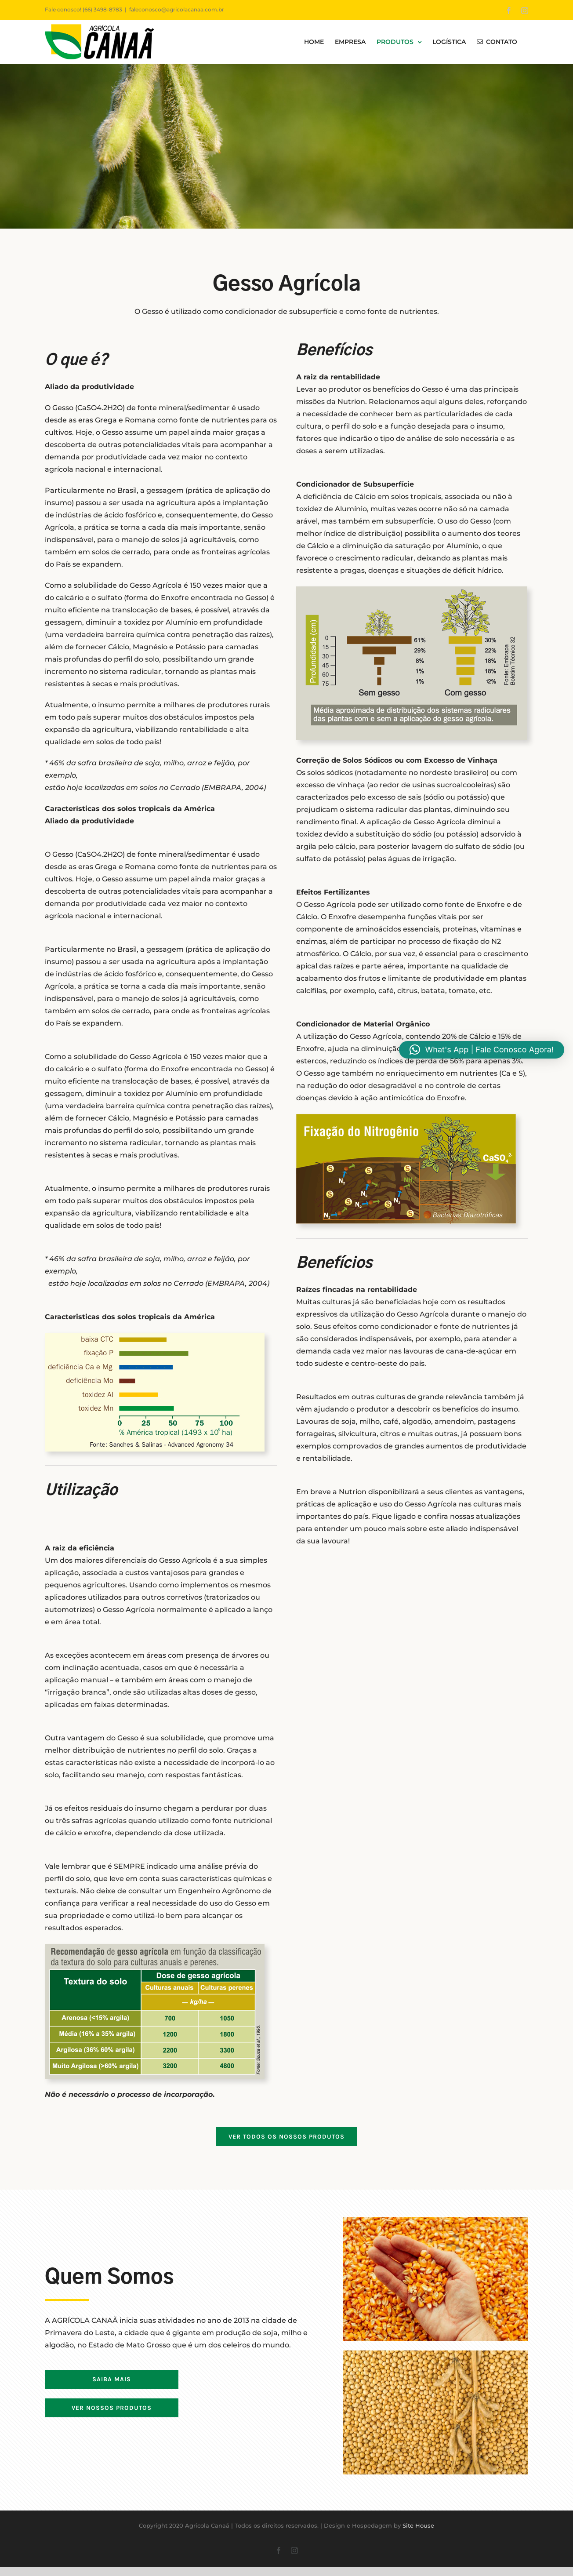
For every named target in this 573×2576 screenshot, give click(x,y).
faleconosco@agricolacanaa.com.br (176, 9)
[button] (481, 1050)
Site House (418, 2525)
